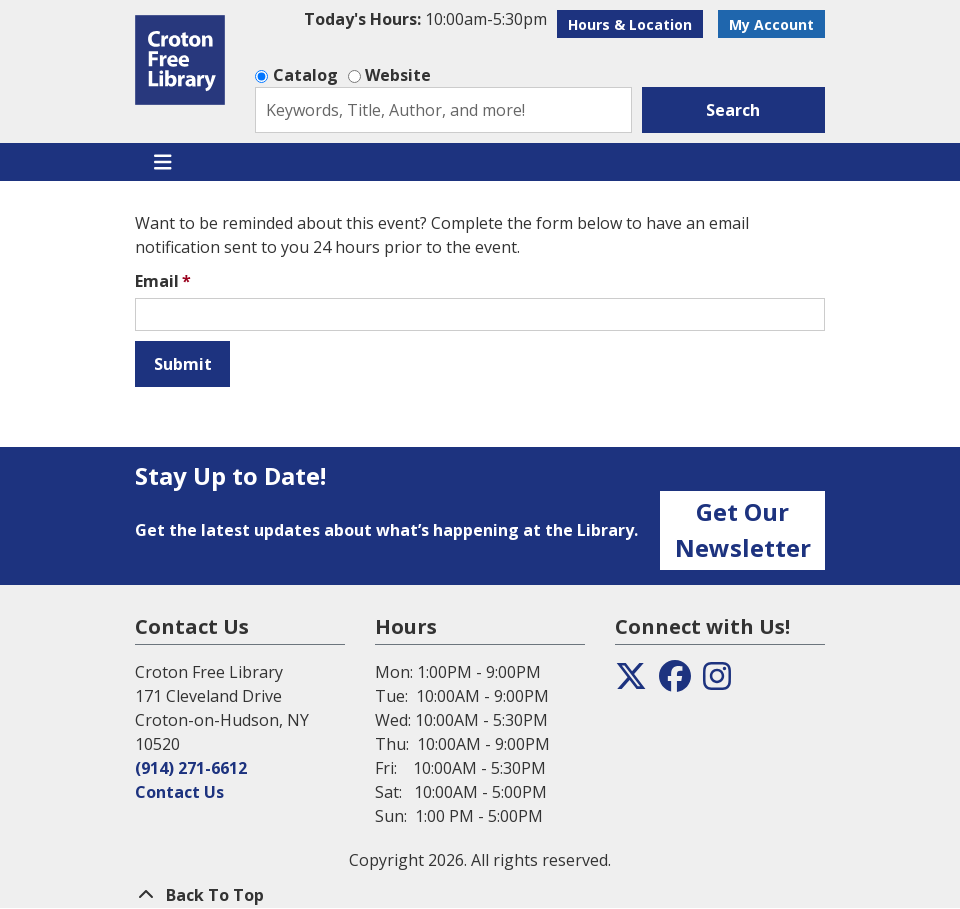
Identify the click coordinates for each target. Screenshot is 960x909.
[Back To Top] (480, 895)
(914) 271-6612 (191, 768)
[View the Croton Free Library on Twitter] (631, 682)
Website (398, 75)
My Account (771, 24)
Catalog (305, 75)
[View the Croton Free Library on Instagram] (717, 682)
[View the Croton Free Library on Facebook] (675, 682)
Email (157, 281)
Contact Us (179, 792)
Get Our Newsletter (743, 529)
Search (733, 110)
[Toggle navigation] (162, 162)
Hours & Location (630, 24)
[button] (425, 19)
